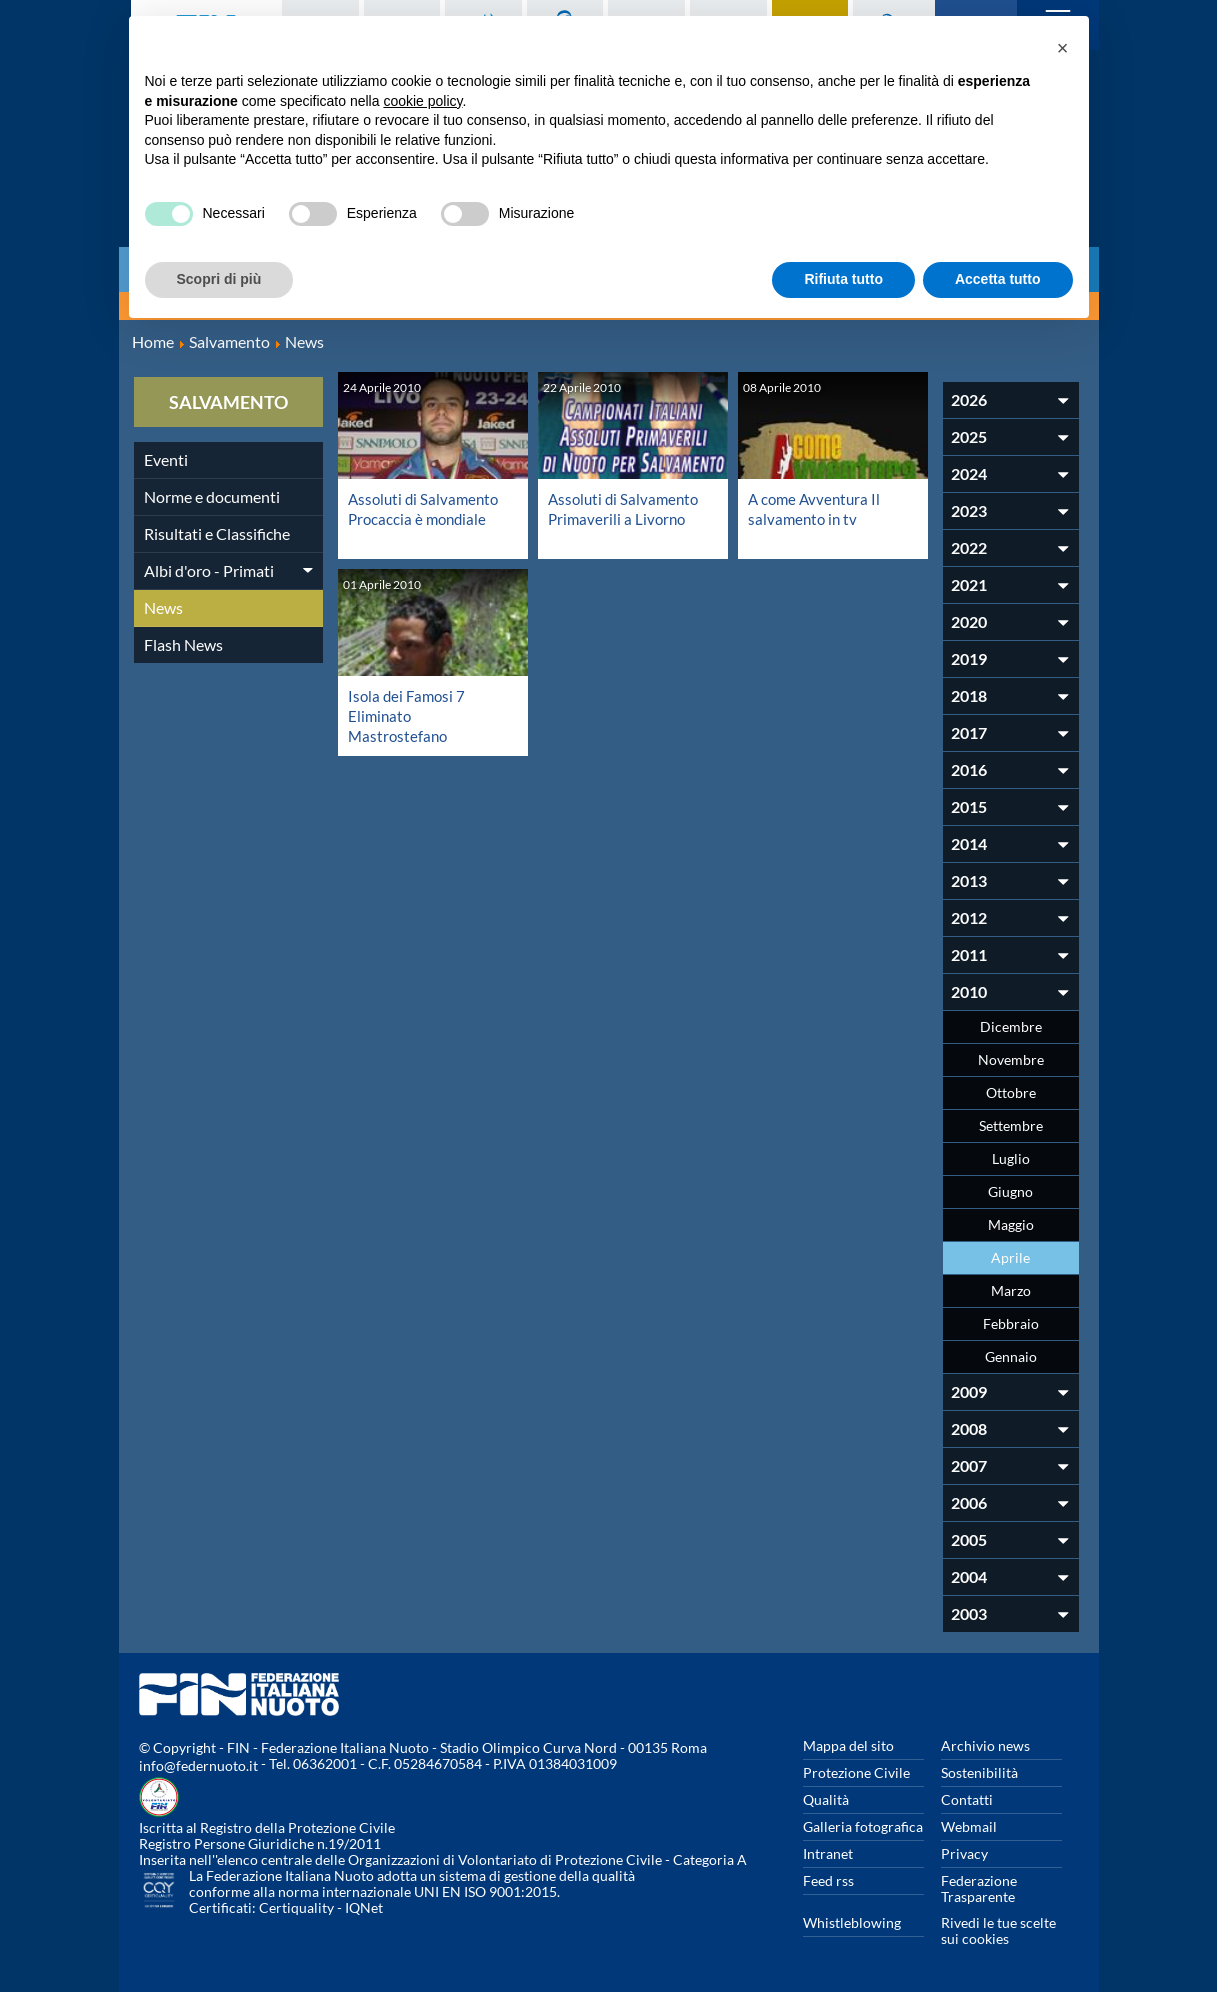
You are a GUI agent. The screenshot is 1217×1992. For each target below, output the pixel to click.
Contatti (967, 1799)
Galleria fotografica (863, 1826)
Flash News (183, 644)
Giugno (1010, 1191)
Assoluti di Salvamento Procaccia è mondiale (426, 508)
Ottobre (1011, 1092)
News (163, 607)
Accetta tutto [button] (998, 279)
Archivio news (985, 1745)
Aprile (1010, 1257)
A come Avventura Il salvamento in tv (817, 508)
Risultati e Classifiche (217, 533)
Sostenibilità (979, 1772)
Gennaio (1011, 1356)
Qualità (826, 1799)
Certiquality (296, 1907)
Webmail (969, 1826)
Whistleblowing (852, 1922)
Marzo (1011, 1290)
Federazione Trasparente (979, 1888)
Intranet (828, 1853)
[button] (1063, 48)
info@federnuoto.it (198, 1765)
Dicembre (1011, 1026)
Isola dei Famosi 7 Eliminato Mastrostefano (409, 715)
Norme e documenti (212, 496)
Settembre (1011, 1125)
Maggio (1011, 1224)
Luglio (1011, 1158)
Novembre (1011, 1059)
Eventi (166, 459)
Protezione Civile (856, 1772)
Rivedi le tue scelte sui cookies (998, 1930)
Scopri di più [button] (219, 279)
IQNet (364, 1907)
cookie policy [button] (422, 101)
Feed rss (828, 1880)
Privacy (964, 1853)
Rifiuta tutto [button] (843, 279)
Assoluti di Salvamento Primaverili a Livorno (626, 508)
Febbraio (1011, 1323)
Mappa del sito (848, 1745)
